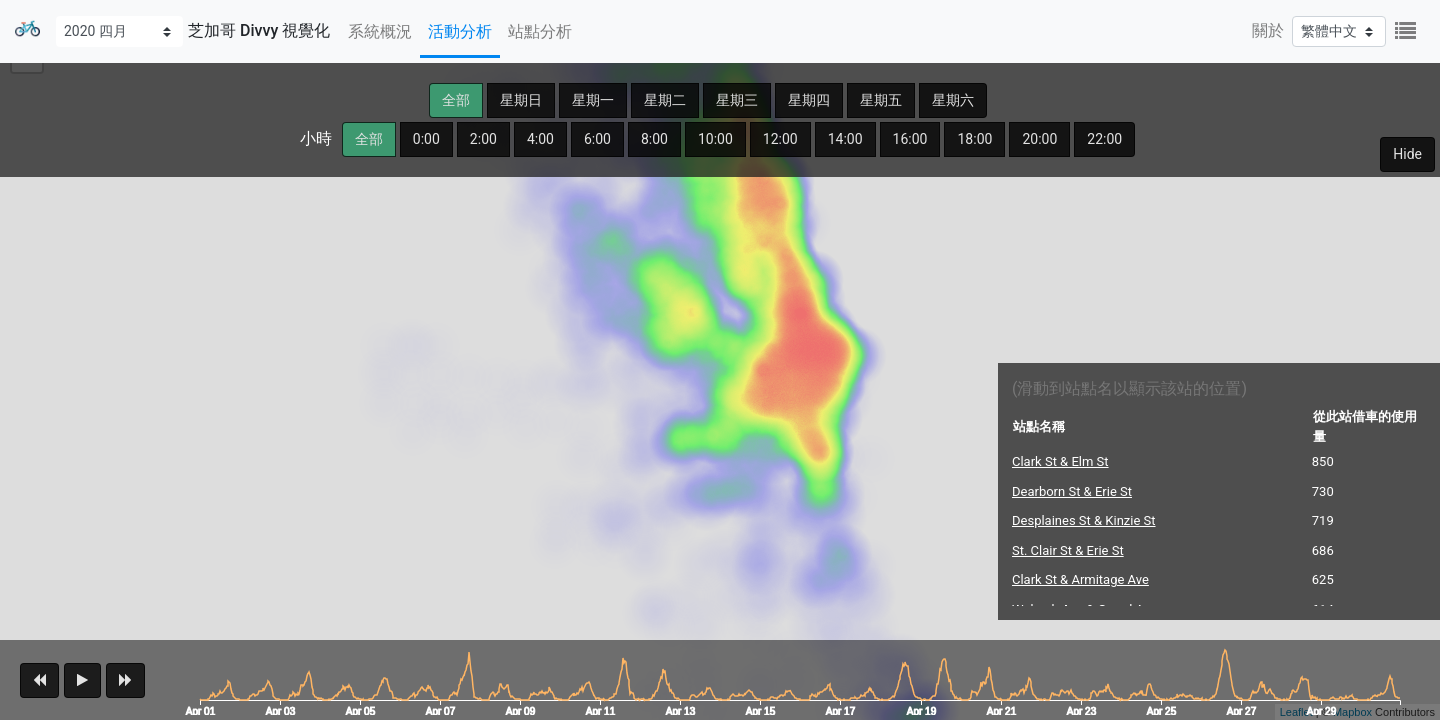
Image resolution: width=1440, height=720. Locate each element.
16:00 (910, 139)
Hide (1407, 154)
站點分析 (540, 31)
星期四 (809, 100)
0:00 (426, 139)
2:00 (483, 139)
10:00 (715, 139)
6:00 (597, 139)
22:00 (1104, 139)
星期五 (881, 100)
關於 (1268, 30)
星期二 (665, 100)
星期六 (953, 100)
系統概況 (380, 31)
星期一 (593, 100)
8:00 (654, 139)
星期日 (521, 100)
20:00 (1039, 139)
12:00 (780, 139)
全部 (456, 100)
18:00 (974, 139)
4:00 (540, 139)
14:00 (845, 139)
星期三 (737, 100)
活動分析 (460, 31)
